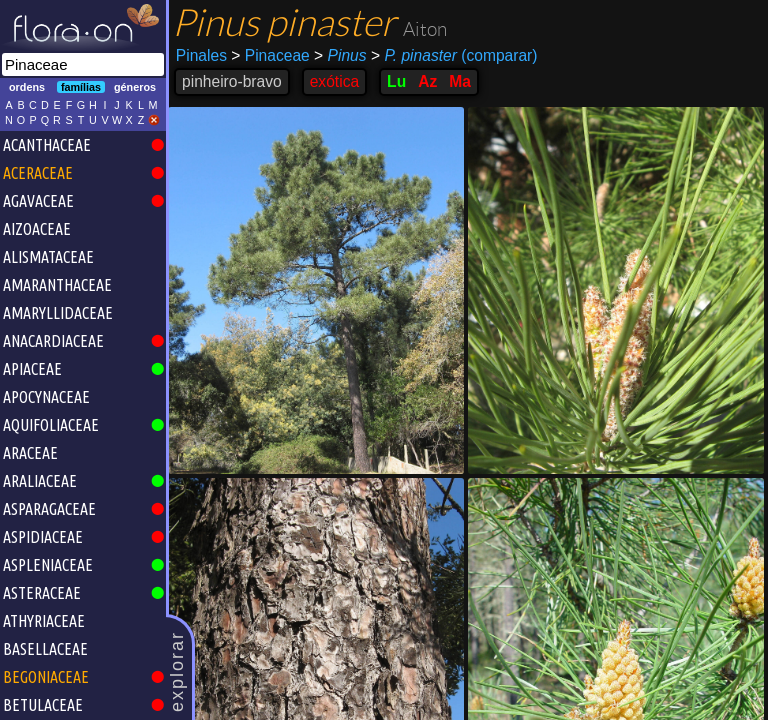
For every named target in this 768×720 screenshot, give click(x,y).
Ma (460, 81)
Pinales (201, 55)
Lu (396, 81)
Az (427, 81)
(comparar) (454, 56)
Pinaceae (270, 55)
